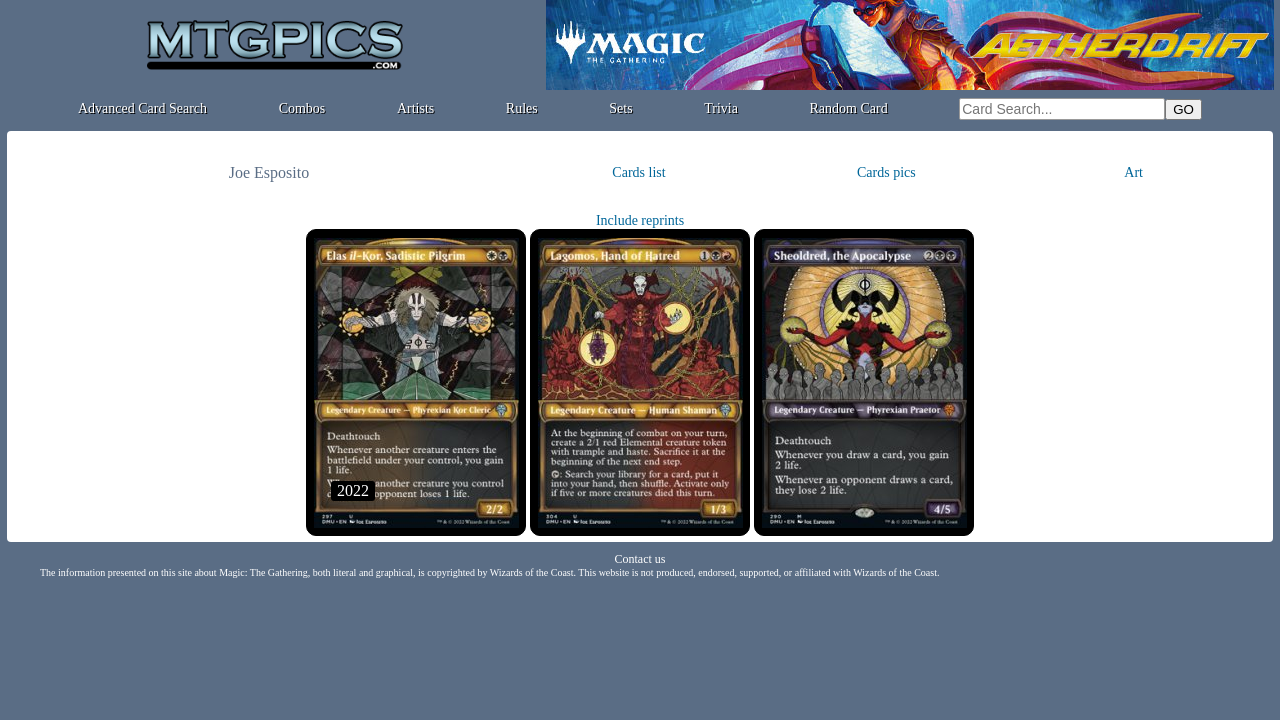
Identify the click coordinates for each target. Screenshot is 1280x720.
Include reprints (640, 220)
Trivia (721, 108)
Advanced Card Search (142, 108)
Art (1133, 172)
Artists (415, 108)
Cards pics (886, 172)
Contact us (640, 559)
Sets (620, 108)
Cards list (638, 172)
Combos (302, 108)
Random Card (849, 108)
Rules (522, 108)
